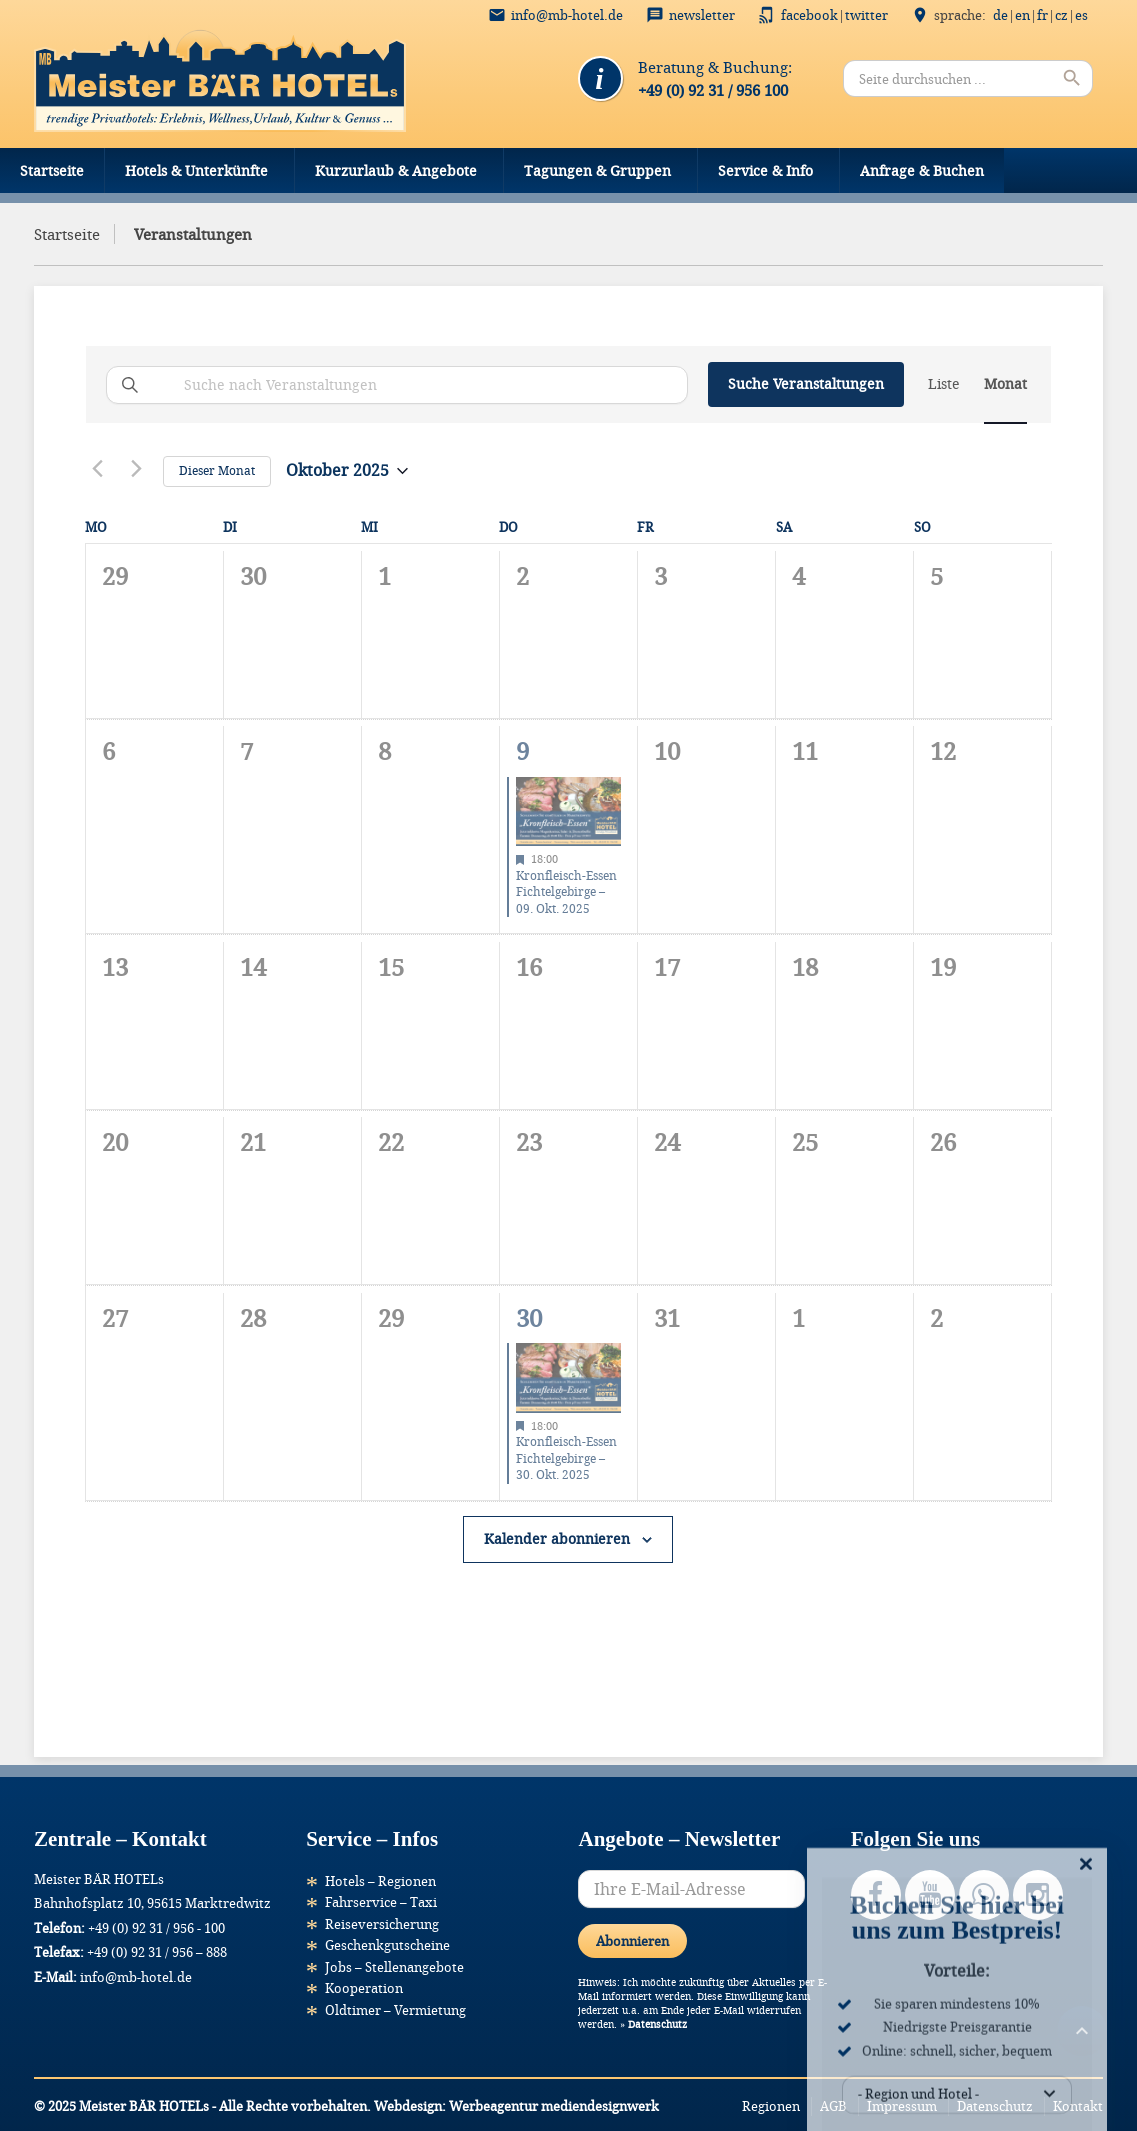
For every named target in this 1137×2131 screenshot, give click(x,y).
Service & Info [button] (765, 170)
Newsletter (702, 15)
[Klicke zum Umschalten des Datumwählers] (347, 471)
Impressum (902, 2106)
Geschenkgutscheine (387, 1945)
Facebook (809, 15)
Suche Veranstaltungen (806, 383)
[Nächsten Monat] (136, 468)
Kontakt (1078, 2106)
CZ (1061, 15)
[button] (44, 2087)
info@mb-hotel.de (567, 15)
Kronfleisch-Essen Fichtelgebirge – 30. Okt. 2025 (566, 1458)
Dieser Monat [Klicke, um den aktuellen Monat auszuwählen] (217, 470)
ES (1081, 15)
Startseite (52, 170)
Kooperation (364, 1988)
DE (1000, 15)
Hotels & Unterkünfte (196, 170)
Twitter (866, 15)
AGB (833, 2106)
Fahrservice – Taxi (381, 1902)
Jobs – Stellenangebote (394, 1967)
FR (1042, 15)
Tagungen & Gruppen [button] (597, 170)
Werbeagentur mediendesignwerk (554, 2106)
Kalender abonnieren (557, 1538)
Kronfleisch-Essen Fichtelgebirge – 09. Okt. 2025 (566, 892)
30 (529, 1318)
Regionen (771, 2106)
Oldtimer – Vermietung (395, 2010)
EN (1022, 15)
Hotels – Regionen (380, 1881)
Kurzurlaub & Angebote (396, 170)
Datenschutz (657, 2024)
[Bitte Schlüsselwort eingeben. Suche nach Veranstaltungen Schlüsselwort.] (397, 385)
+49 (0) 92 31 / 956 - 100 (156, 1928)
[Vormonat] (97, 468)
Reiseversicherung (382, 1924)
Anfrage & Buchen (922, 170)
